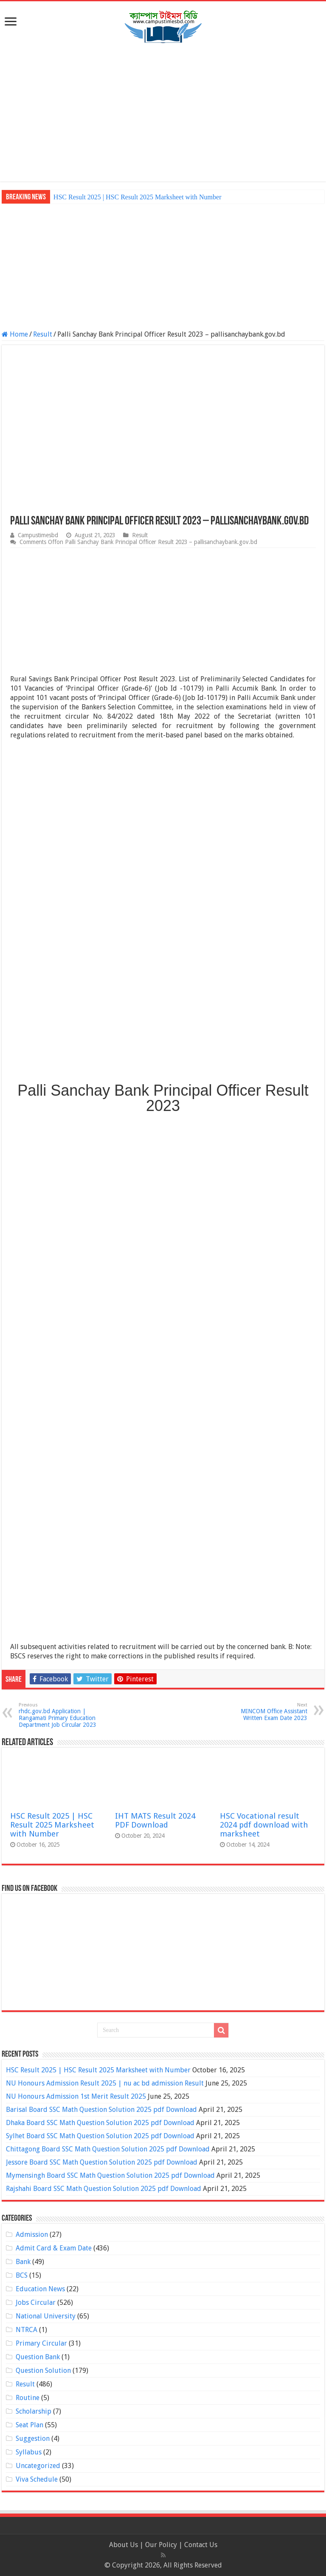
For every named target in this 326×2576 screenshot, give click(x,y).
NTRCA (26, 2330)
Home (15, 334)
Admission (32, 2234)
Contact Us (200, 2545)
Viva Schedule (37, 2479)
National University (46, 2316)
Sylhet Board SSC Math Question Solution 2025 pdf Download (100, 2136)
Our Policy (162, 2545)
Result (42, 334)
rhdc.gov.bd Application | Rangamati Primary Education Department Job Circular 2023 (62, 1715)
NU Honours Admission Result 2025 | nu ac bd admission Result (105, 2083)
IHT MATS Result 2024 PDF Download (155, 1820)
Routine (27, 2398)
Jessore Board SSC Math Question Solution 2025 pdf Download (101, 2162)
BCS (22, 2275)
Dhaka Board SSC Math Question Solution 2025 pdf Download (100, 2123)
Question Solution (43, 2370)
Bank (23, 2262)
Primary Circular (41, 2343)
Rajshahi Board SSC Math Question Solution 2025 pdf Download (103, 2189)
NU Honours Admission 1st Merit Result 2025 (76, 2096)
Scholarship (33, 2411)
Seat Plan (29, 2425)
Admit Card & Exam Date (54, 2248)
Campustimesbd (38, 535)
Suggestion (33, 2438)
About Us (123, 2545)
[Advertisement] (163, 113)
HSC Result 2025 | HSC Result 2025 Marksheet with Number (137, 197)
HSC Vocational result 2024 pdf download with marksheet (264, 1824)
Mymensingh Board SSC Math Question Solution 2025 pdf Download (110, 2175)
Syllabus (29, 2452)
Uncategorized (38, 2466)
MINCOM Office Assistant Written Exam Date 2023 (263, 1711)
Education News (40, 2289)
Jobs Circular (36, 2302)
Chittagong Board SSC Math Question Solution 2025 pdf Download (108, 2149)
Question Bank (38, 2357)
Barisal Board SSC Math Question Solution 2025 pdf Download (101, 2110)
